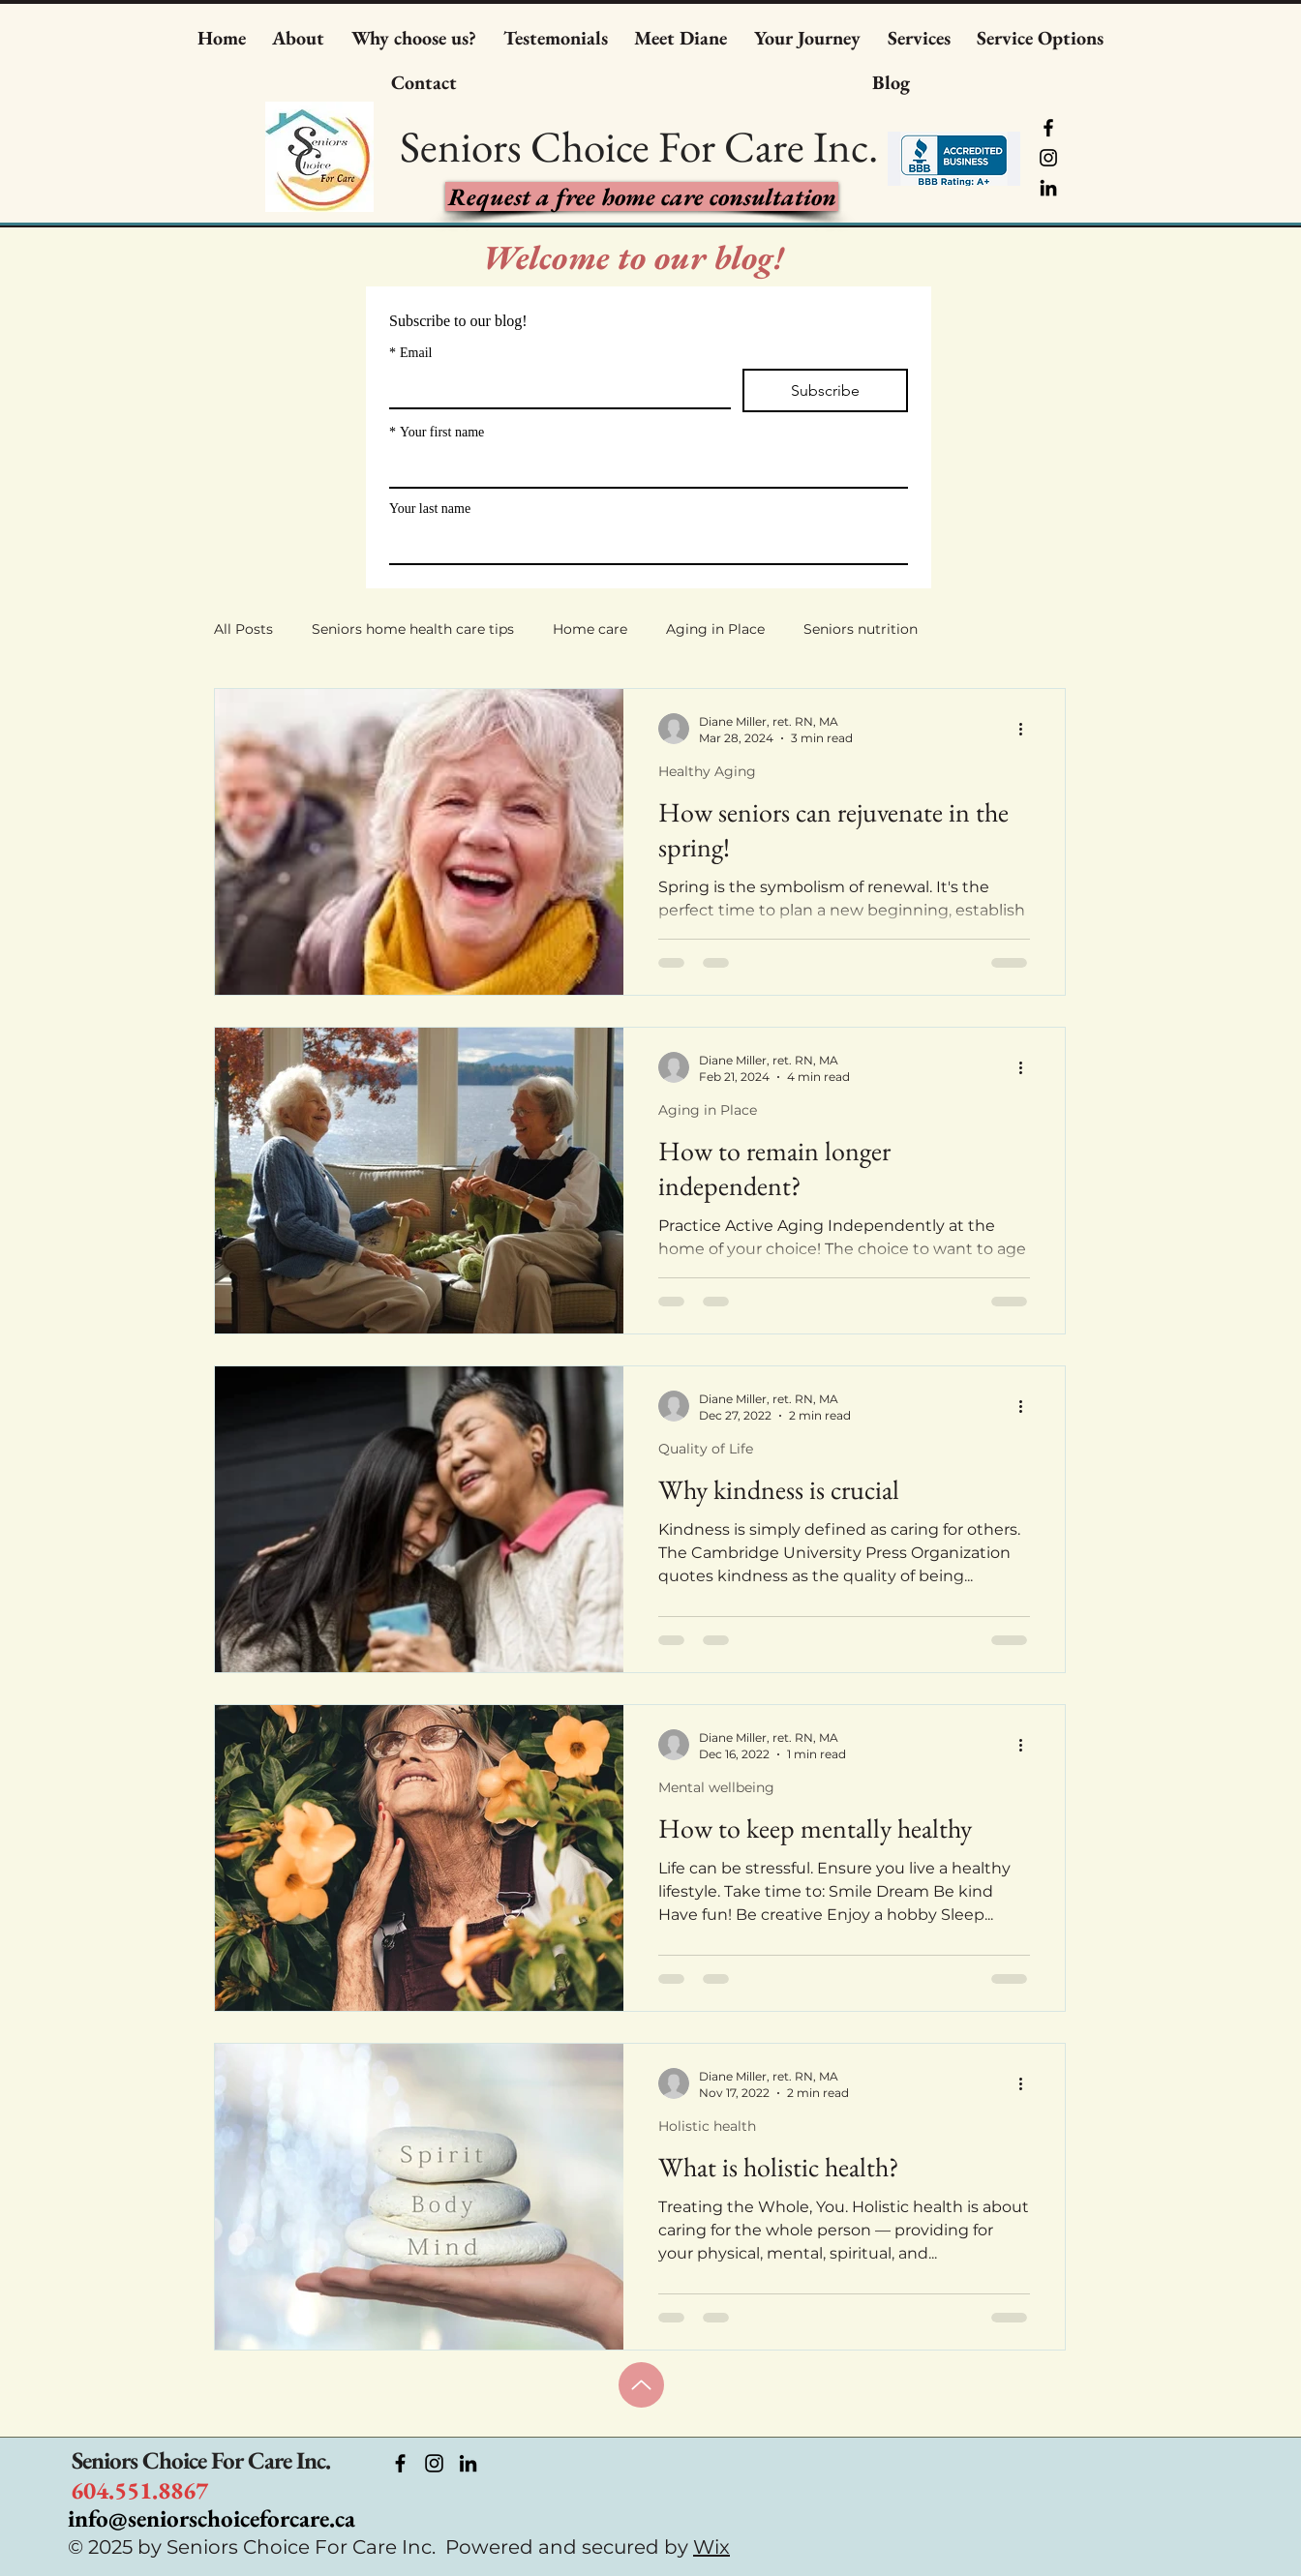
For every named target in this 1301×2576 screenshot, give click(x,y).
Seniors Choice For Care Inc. (201, 2459)
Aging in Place (715, 629)
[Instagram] (1048, 157)
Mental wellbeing (716, 1787)
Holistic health (707, 2126)
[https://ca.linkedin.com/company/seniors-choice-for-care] (468, 2463)
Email (410, 352)
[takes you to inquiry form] (641, 196)
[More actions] (1027, 728)
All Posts (243, 629)
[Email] (554, 388)
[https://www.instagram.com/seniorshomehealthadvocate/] (434, 2463)
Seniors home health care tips (413, 629)
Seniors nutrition (860, 629)
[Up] (641, 2385)
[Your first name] (642, 467)
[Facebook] (1048, 127)
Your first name (436, 432)
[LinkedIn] (1048, 187)
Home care (590, 629)
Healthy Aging (707, 771)
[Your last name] (642, 543)
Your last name (429, 508)
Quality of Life (705, 1448)
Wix (711, 2547)
